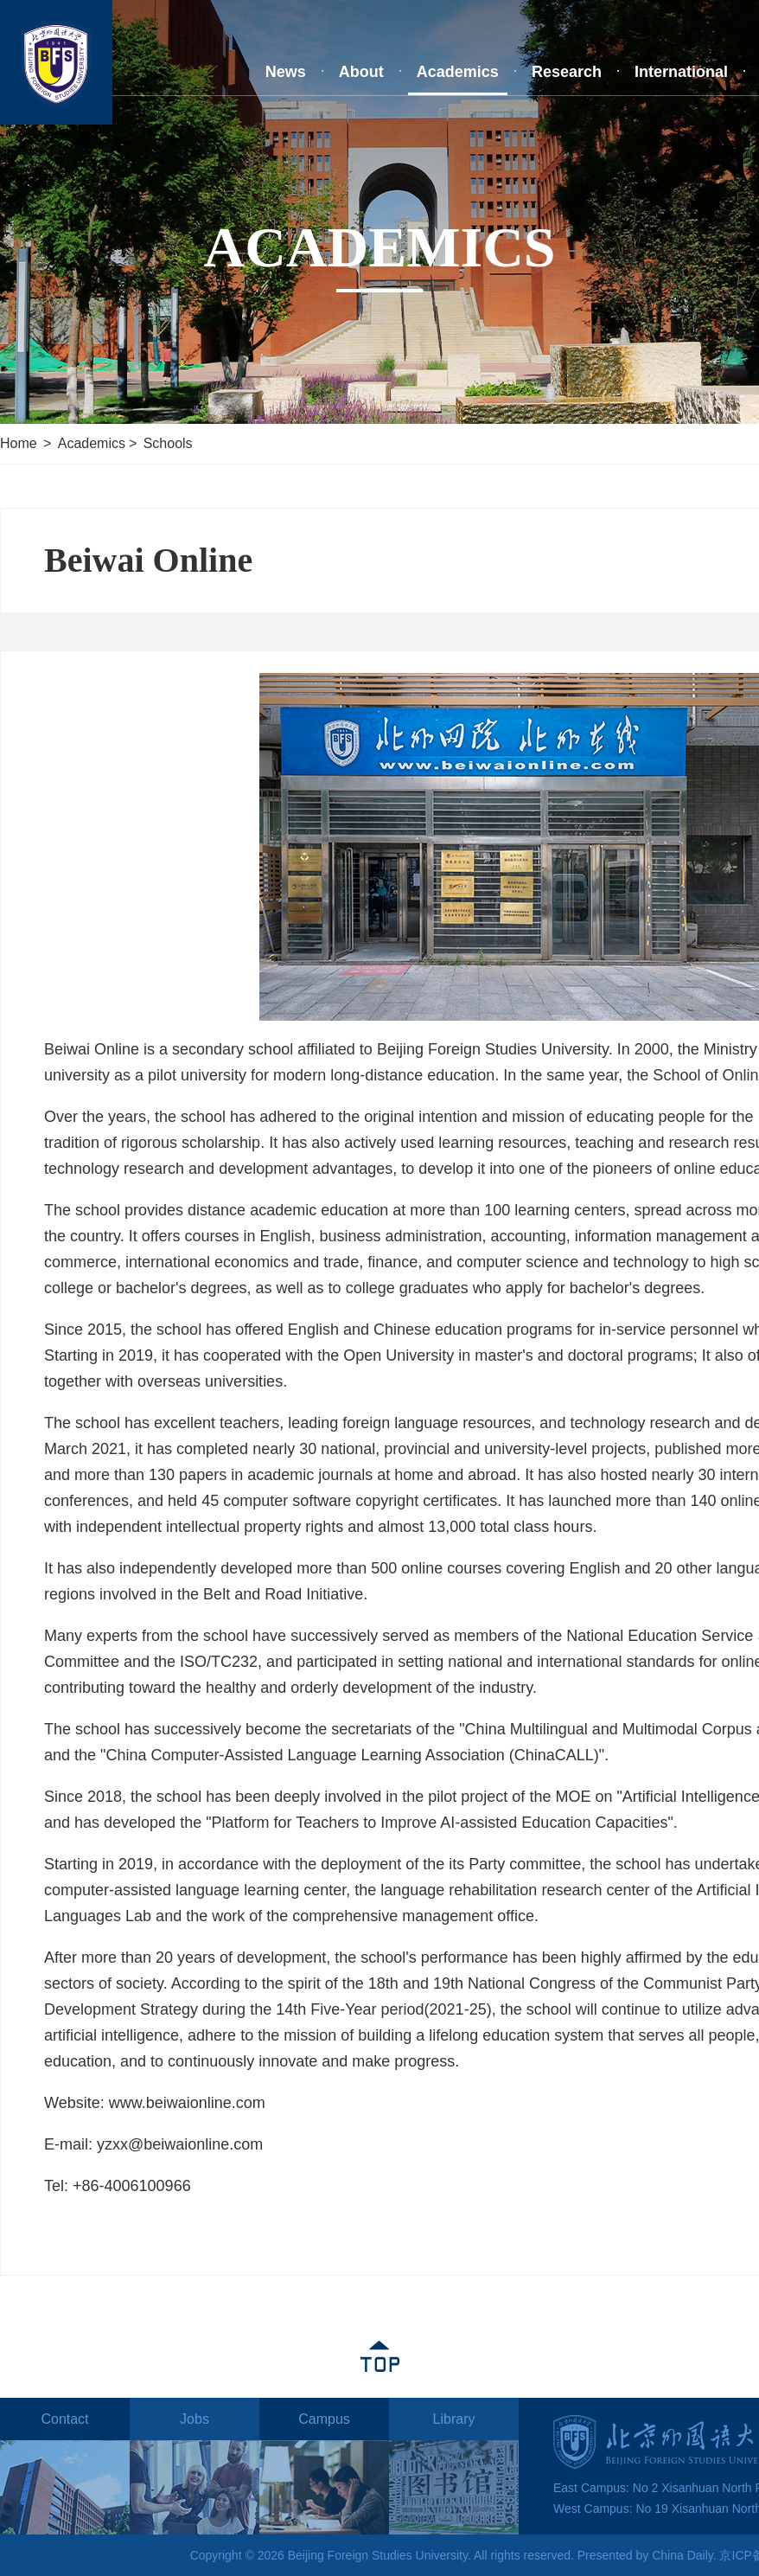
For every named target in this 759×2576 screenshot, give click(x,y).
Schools (168, 443)
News (285, 71)
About (361, 71)
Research (567, 71)
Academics (458, 71)
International (681, 71)
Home (18, 443)
